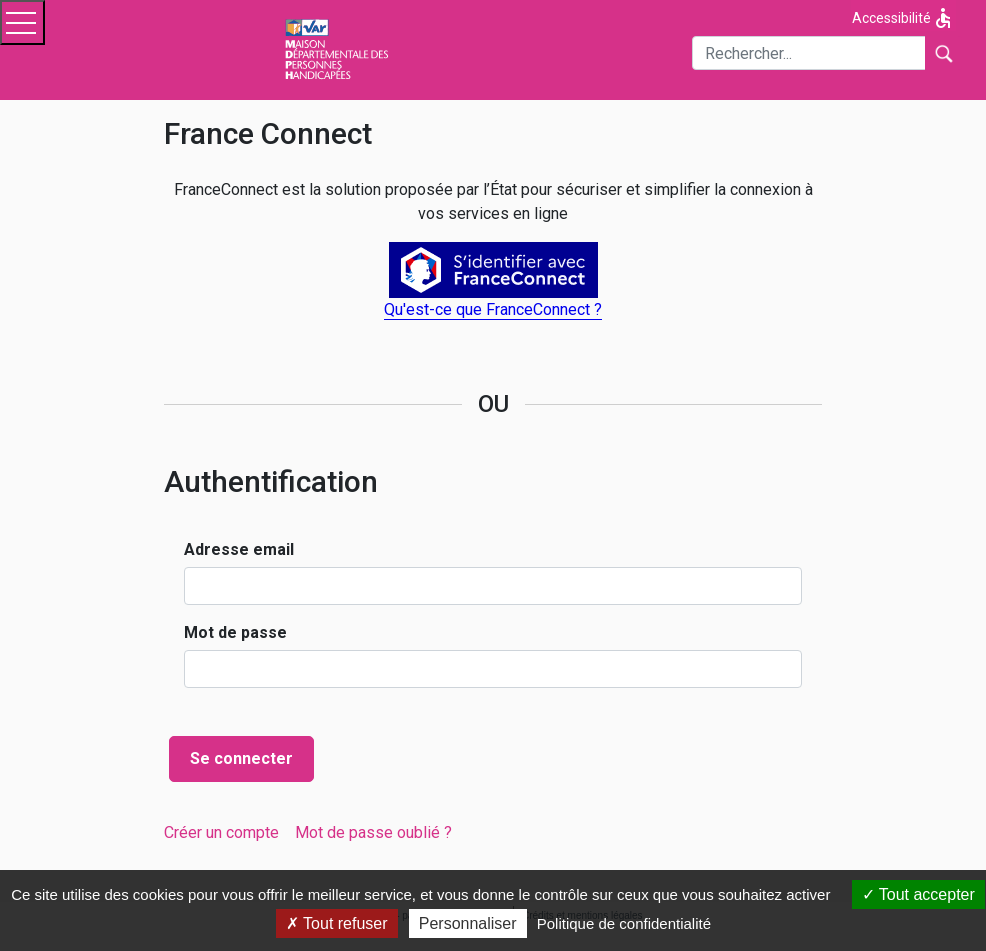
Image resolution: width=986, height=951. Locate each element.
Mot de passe (235, 632)
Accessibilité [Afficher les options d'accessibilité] (903, 18)
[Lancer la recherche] (943, 53)
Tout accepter (918, 894)
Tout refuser (337, 923)
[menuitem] (221, 832)
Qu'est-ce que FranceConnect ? (493, 309)
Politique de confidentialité (624, 923)
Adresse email (239, 549)
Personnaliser (468, 923)
